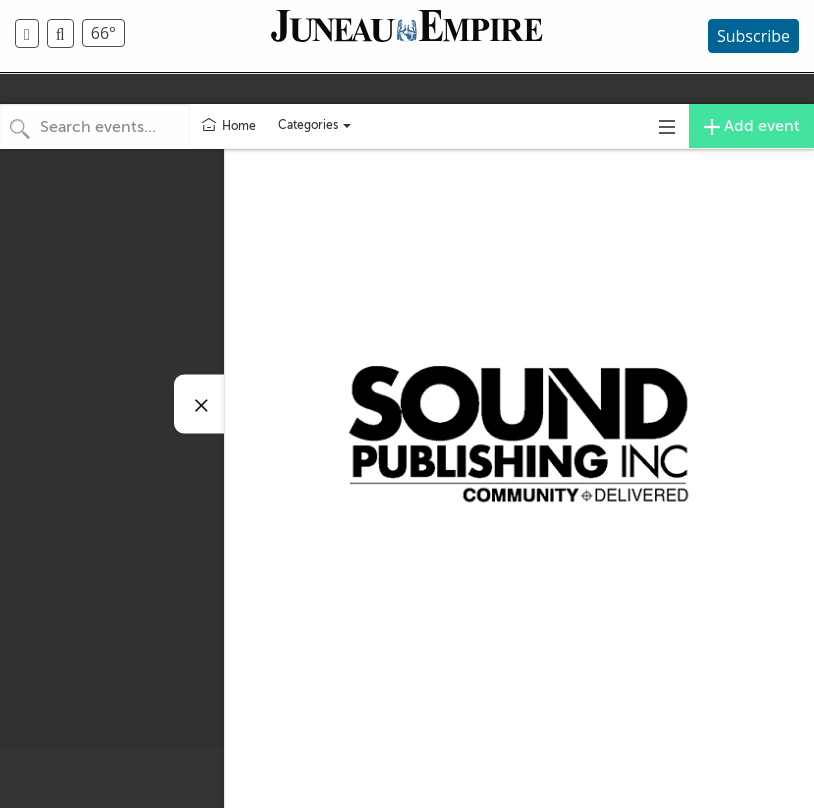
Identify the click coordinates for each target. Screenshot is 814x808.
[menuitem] (31, 33)
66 (103, 33)
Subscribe (753, 36)
